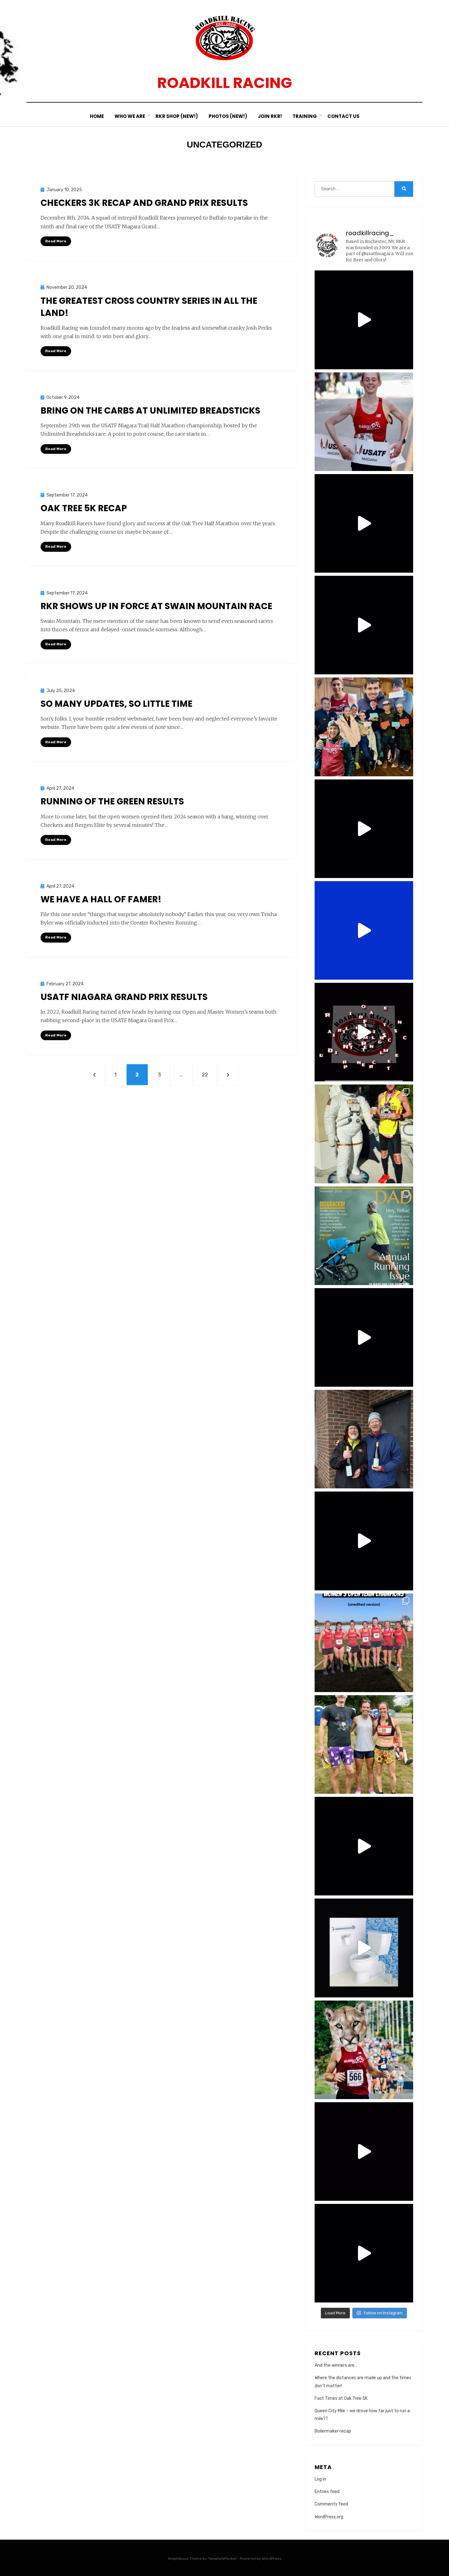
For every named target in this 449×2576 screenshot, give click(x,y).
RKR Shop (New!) (177, 116)
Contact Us (343, 116)
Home (97, 116)
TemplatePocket (222, 2558)
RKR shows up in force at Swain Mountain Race (156, 606)
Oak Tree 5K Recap (84, 508)
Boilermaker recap (333, 2431)
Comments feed (331, 2504)
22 (208, 1074)
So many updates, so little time (116, 704)
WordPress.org (329, 2517)
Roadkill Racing (224, 82)
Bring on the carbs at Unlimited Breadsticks (150, 411)
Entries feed (327, 2491)
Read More (55, 241)
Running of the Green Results (112, 801)
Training (304, 116)
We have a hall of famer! (101, 899)
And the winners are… (336, 2365)
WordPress (272, 2558)
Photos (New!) (228, 116)
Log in (320, 2479)
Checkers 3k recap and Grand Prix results (144, 203)
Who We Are (129, 116)
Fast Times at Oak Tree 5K (341, 2398)
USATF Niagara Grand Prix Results (124, 997)
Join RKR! (270, 116)
